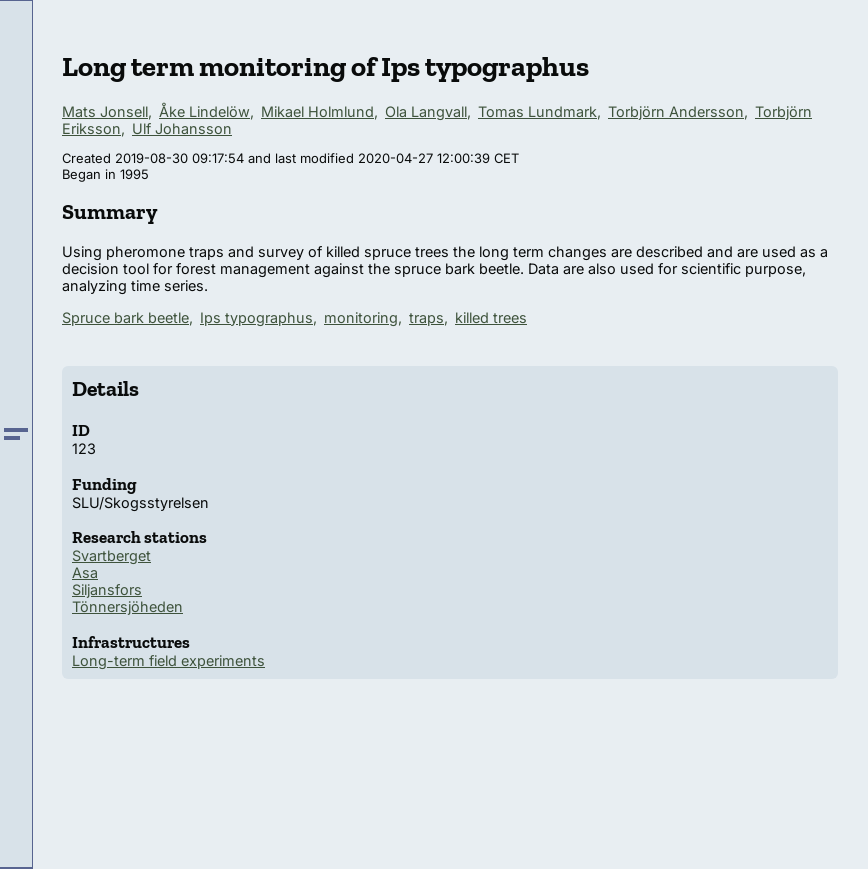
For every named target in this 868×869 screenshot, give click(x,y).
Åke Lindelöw (204, 111)
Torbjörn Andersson (676, 111)
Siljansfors (107, 589)
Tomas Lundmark (537, 111)
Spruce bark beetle (125, 317)
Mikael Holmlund (317, 111)
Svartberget (111, 555)
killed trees (491, 317)
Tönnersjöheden (127, 606)
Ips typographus (256, 317)
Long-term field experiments (168, 660)
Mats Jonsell (105, 111)
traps (426, 317)
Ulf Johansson (182, 128)
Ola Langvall (426, 111)
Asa (85, 572)
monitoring (361, 317)
